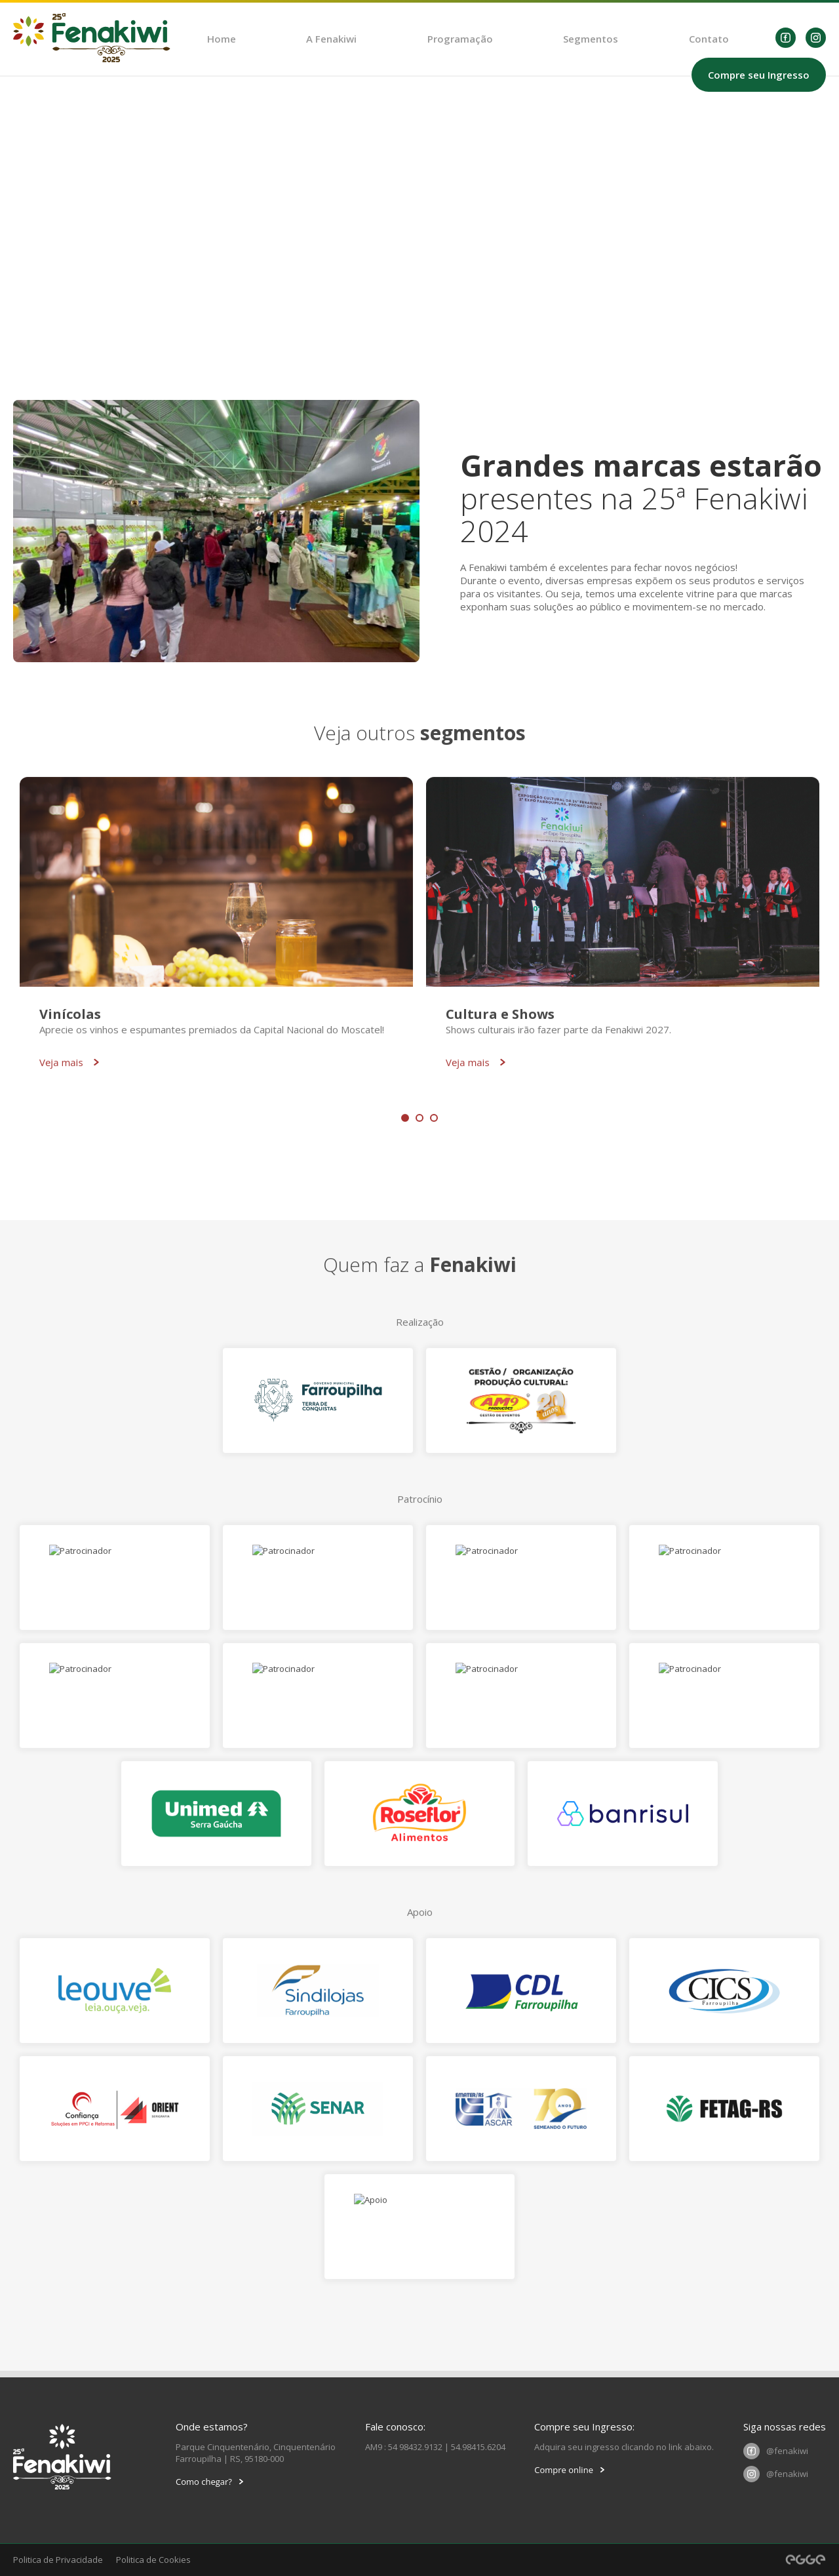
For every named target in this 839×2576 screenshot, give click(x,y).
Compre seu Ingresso (759, 74)
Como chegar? (210, 2481)
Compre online (569, 2470)
